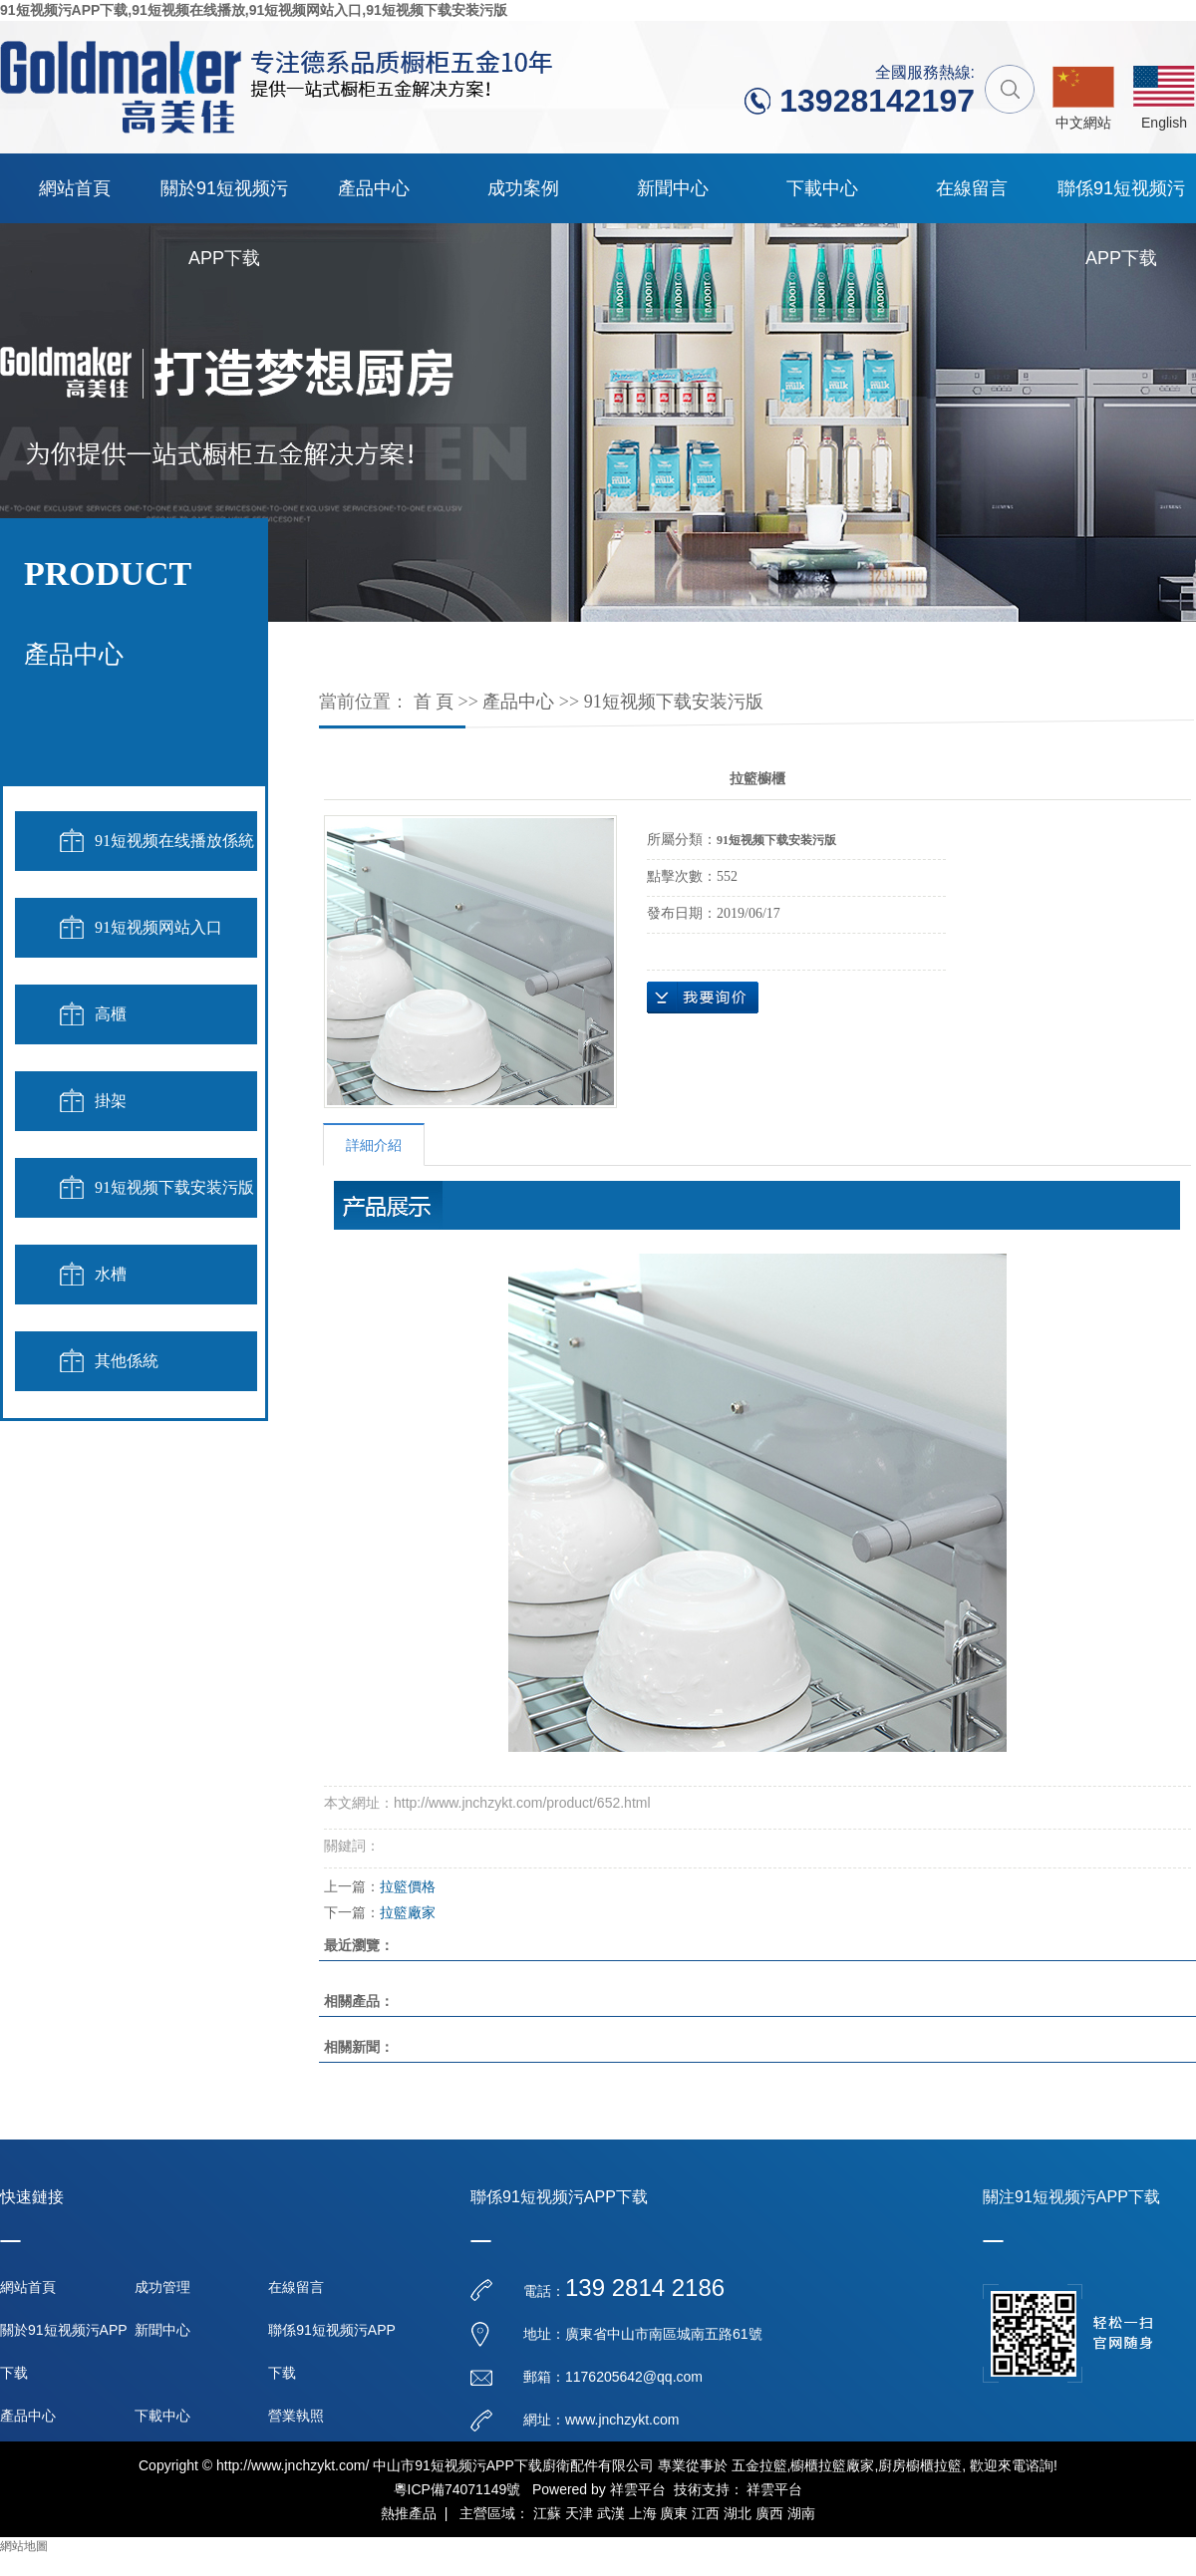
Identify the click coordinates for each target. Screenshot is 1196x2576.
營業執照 (296, 2416)
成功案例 (523, 188)
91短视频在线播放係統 (174, 840)
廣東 (674, 2513)
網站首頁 (75, 188)
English (1164, 123)
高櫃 (111, 1013)
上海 (643, 2513)
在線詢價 (702, 997)
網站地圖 (24, 2546)
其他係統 (126, 1360)
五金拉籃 (759, 2465)
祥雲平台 (638, 2489)
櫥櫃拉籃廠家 (832, 2465)
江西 (706, 2513)
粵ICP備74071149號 (457, 2489)
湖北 (737, 2513)
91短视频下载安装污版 (174, 1187)
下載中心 (822, 188)
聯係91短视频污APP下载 (1121, 200)
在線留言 (972, 188)
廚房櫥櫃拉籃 (920, 2465)
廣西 (769, 2513)
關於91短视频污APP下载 (224, 200)
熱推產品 (409, 2513)
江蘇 (547, 2513)
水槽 (111, 1274)
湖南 (801, 2513)
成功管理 (162, 2287)
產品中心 (374, 188)
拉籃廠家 (408, 1912)
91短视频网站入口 (158, 927)
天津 (579, 2513)
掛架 (111, 1100)
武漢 (611, 2513)
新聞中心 (673, 188)
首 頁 (434, 702)
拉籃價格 (408, 1886)
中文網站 (1083, 123)
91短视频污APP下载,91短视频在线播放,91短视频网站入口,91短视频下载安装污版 (253, 10)
